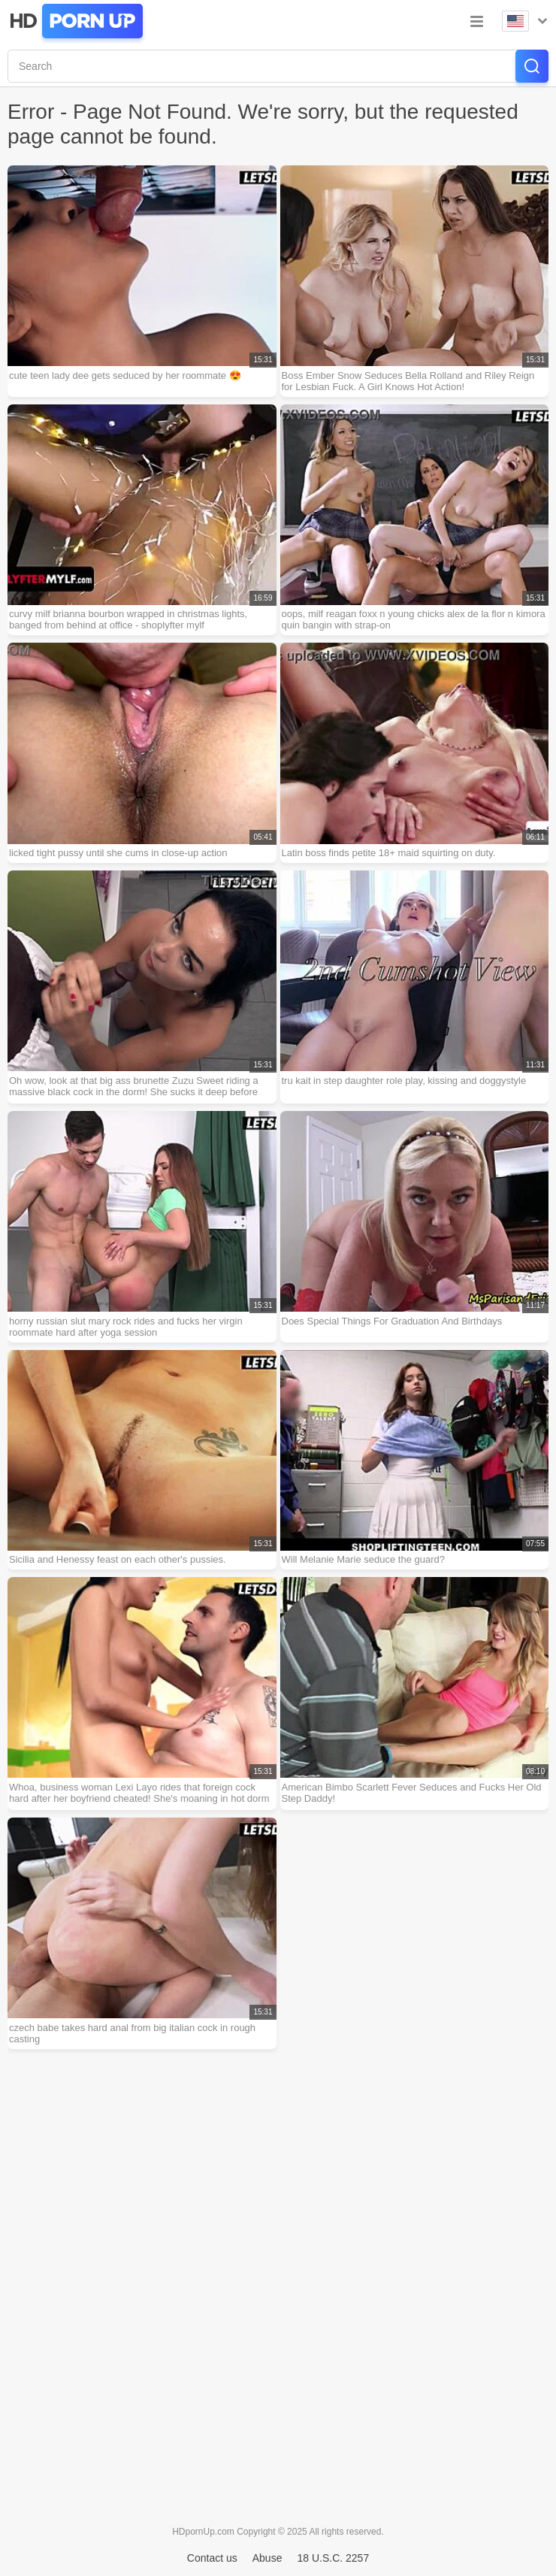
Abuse (267, 2558)
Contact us (212, 2558)
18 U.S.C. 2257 (333, 2558)
